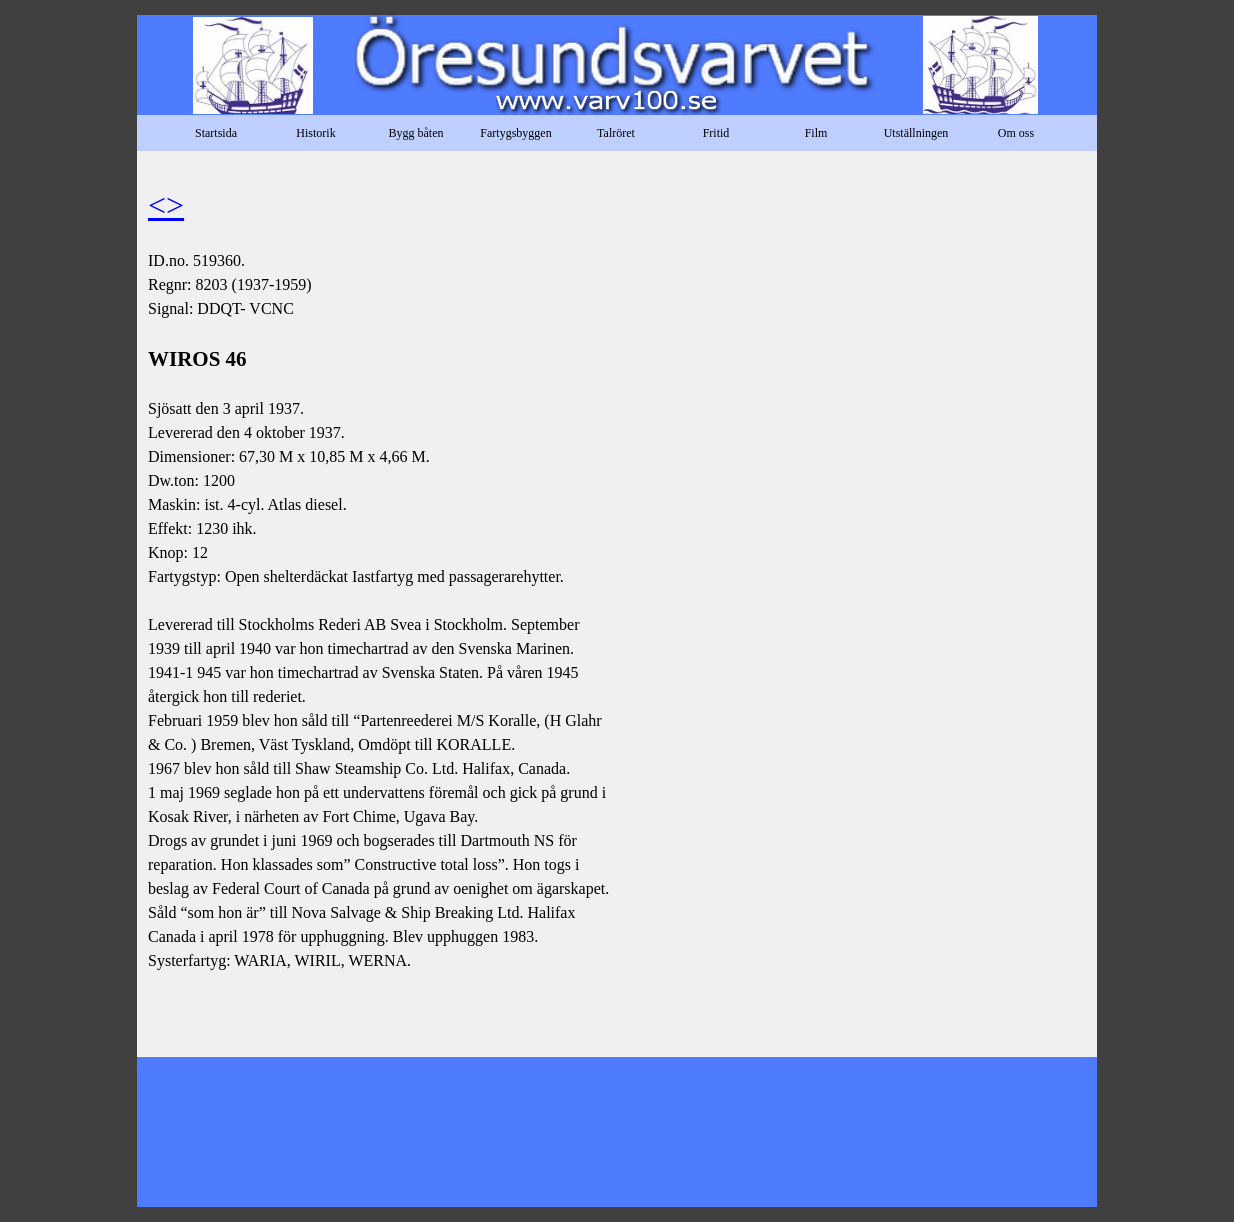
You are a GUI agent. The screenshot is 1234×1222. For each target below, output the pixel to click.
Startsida (216, 133)
